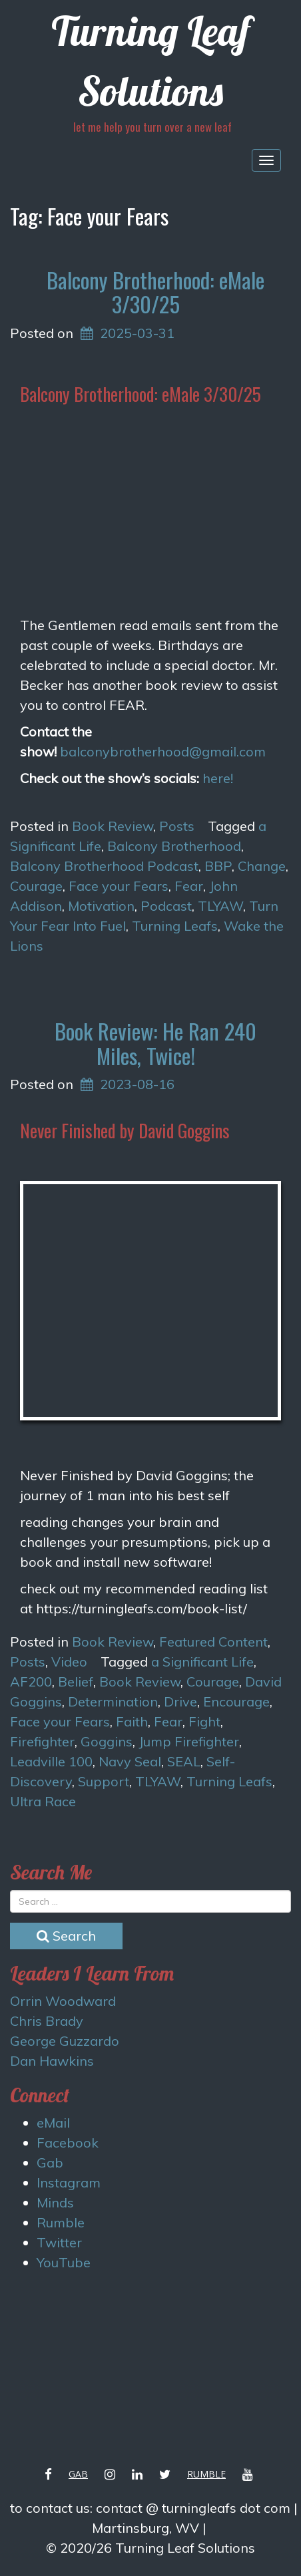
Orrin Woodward (63, 2001)
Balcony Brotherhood (174, 846)
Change (262, 866)
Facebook (68, 2142)
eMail (53, 2122)
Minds (55, 2202)
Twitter (59, 2242)
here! (217, 778)
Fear (188, 886)
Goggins (107, 1741)
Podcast (166, 905)
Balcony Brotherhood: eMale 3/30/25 (155, 291)
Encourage (236, 1701)
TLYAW (220, 905)
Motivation (101, 905)
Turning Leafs (175, 925)
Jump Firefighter (189, 1741)
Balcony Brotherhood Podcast (104, 866)
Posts (176, 826)
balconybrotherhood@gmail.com (163, 751)
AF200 (31, 1681)
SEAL (183, 1761)
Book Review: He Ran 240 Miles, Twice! (155, 1043)
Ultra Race (43, 1801)
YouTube (64, 2262)
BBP (218, 866)
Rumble (61, 2222)
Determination (113, 1701)
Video (69, 1661)
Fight (204, 1721)
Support (103, 1781)
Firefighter (42, 1741)
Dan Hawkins (52, 2060)
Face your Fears (118, 886)
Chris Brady (46, 2020)
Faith (132, 1721)
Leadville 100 (51, 1761)
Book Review (112, 826)
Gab (50, 2162)
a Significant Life (202, 1661)
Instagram (69, 2182)
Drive (180, 1701)
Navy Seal (130, 1761)
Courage (36, 886)
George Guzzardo (64, 2040)
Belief (75, 1681)
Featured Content (213, 1641)
